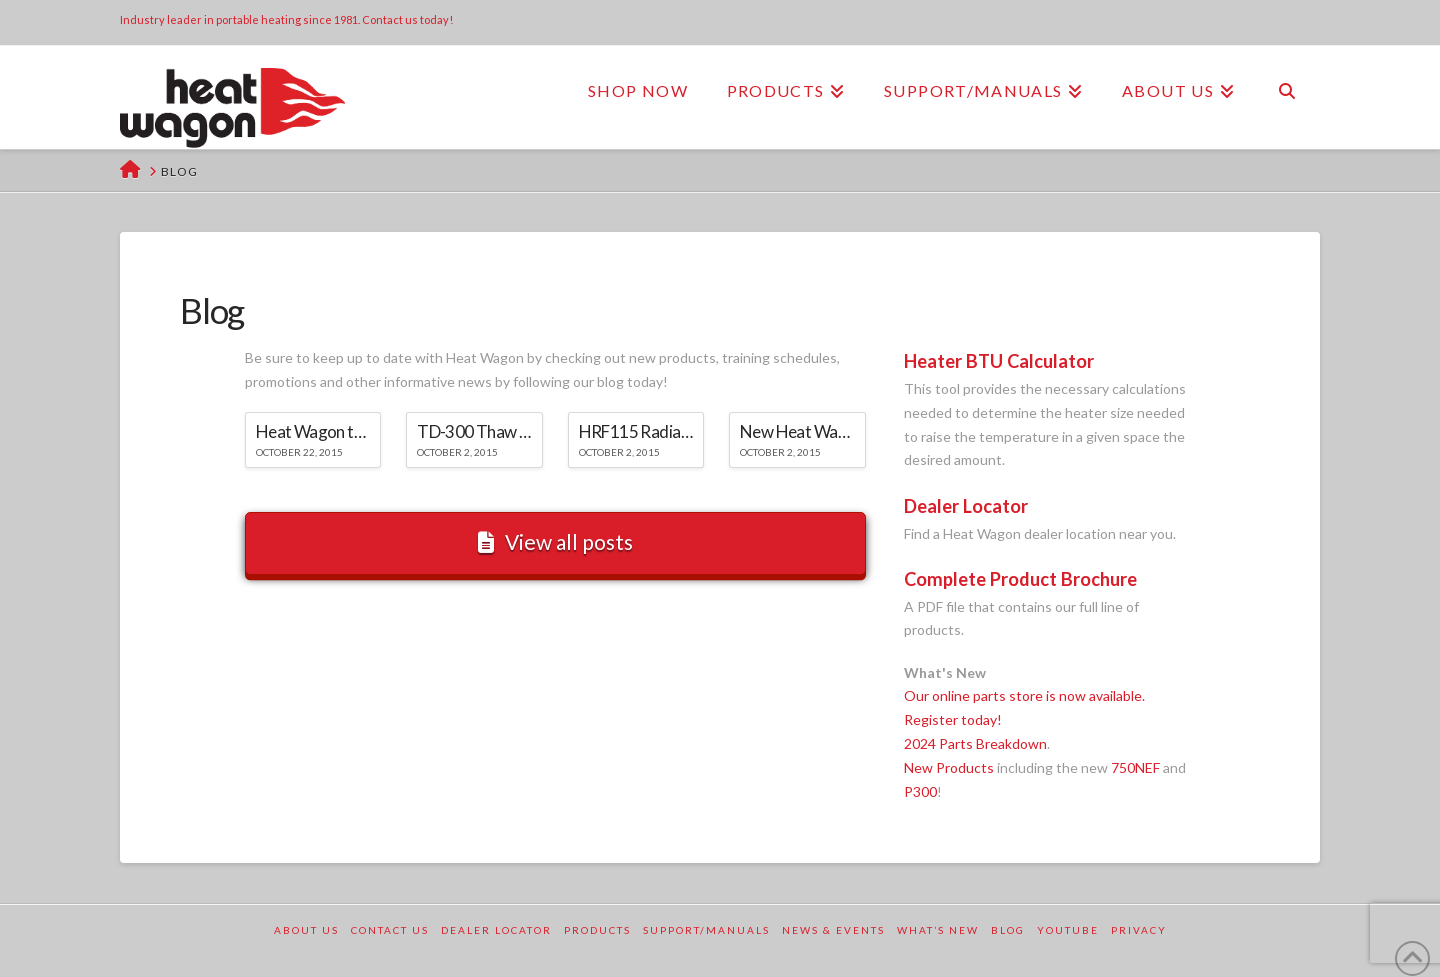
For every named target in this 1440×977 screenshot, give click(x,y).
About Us (306, 930)
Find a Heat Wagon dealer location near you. (1040, 533)
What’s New (938, 930)
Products (597, 930)
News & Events (833, 930)
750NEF (1135, 767)
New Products (949, 767)
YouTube (1068, 930)
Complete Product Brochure (1020, 579)
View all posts (555, 541)
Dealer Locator (966, 506)
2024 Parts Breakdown (975, 743)
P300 (920, 791)
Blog (1008, 930)
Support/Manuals (706, 930)
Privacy (1139, 930)
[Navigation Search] (1287, 91)
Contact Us (390, 930)
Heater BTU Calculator (999, 361)
